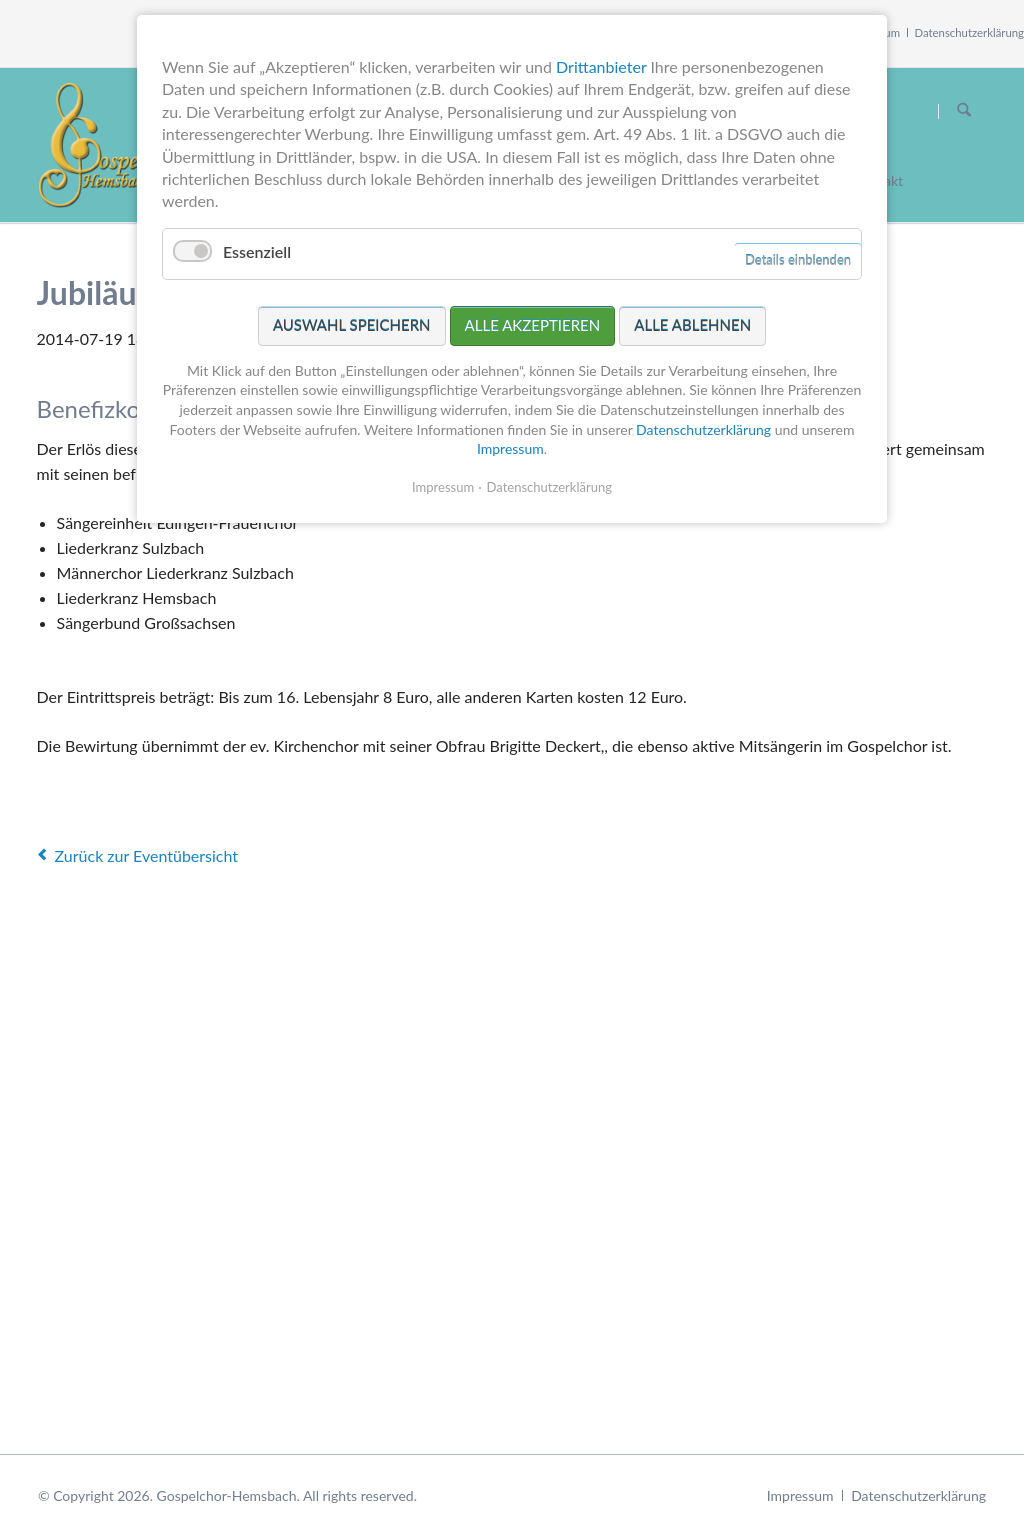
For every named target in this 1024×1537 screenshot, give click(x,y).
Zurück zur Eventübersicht (147, 855)
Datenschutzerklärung (970, 32)
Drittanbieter (601, 66)
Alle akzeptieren (533, 325)
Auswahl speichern (352, 325)
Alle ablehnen (692, 325)
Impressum (800, 1495)
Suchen (964, 111)
